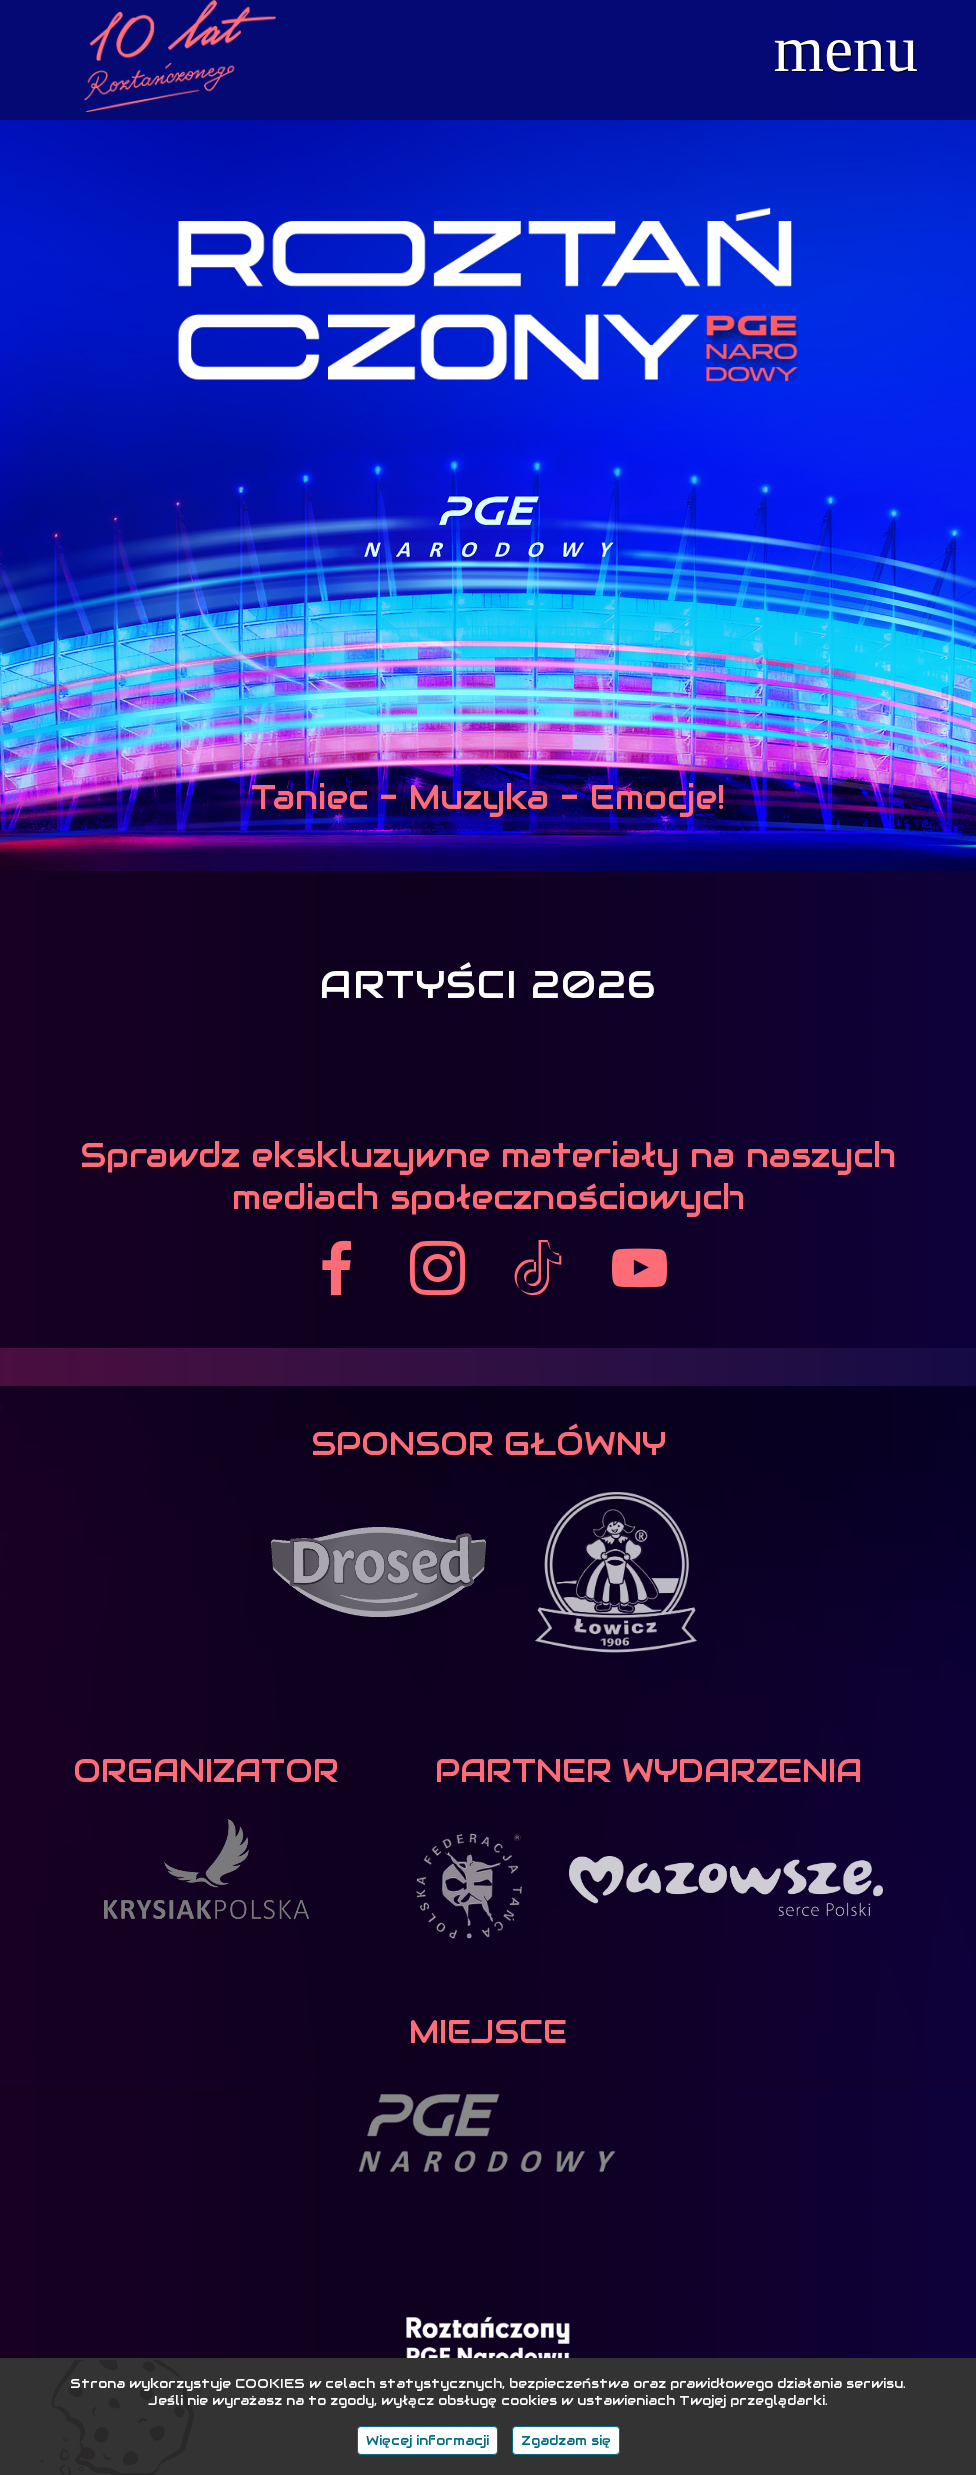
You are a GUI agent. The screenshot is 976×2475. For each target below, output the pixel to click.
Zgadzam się (566, 2440)
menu (846, 49)
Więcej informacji (427, 2440)
